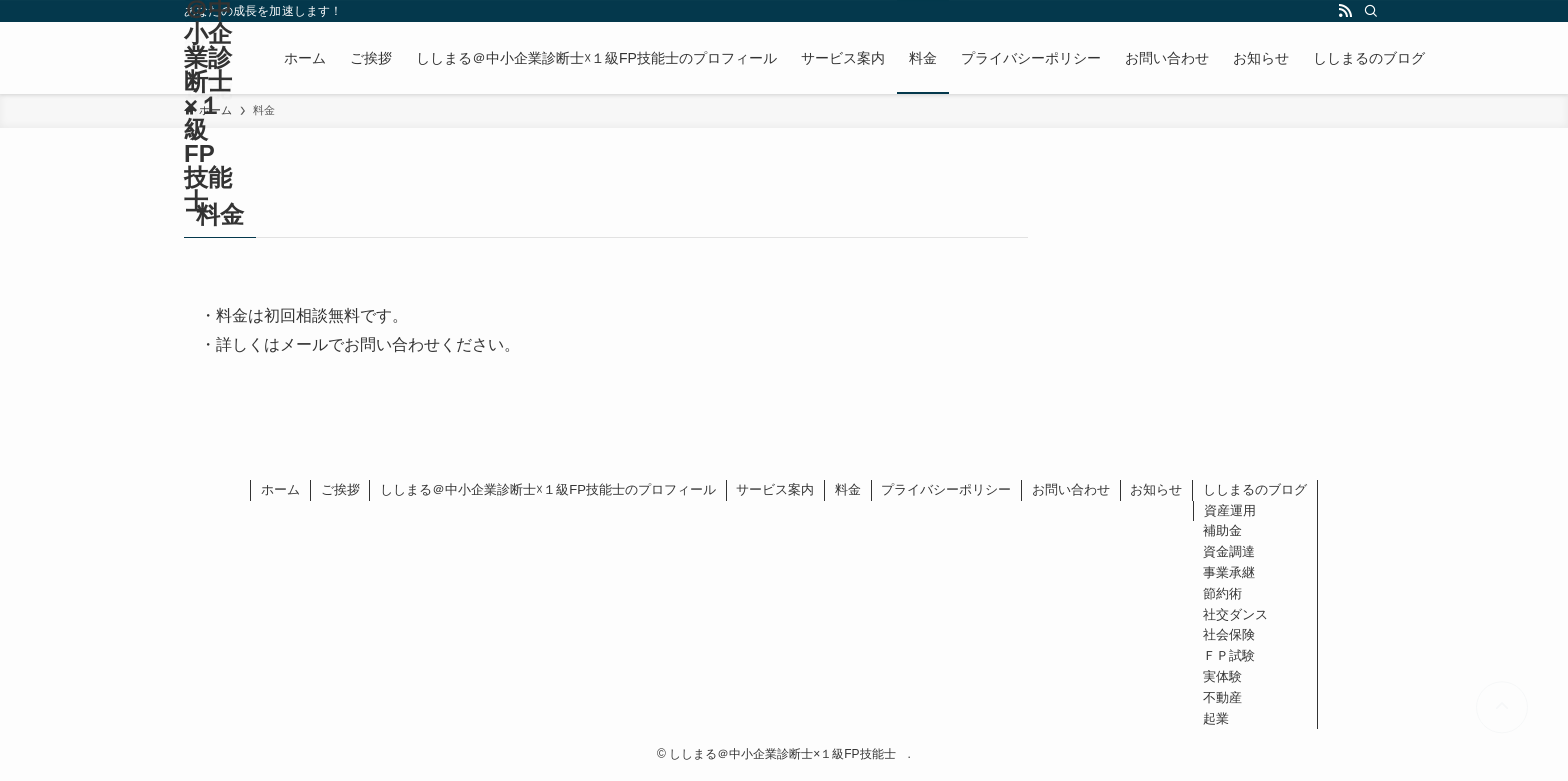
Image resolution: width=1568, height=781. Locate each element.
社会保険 (1229, 634)
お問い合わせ (1071, 489)
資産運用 (1230, 510)
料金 (848, 489)
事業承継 (1229, 572)
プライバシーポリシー (946, 489)
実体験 (1222, 676)
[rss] (1345, 11)
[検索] (1371, 11)
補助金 (1222, 530)
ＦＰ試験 (1229, 655)
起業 (1216, 718)
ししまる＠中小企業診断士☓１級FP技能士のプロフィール (548, 489)
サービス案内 (775, 489)
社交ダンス (1235, 614)
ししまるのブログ (1255, 489)
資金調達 (1229, 551)
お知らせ (1156, 489)
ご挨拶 (340, 489)
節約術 (1222, 593)
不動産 (1222, 697)
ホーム (280, 489)
